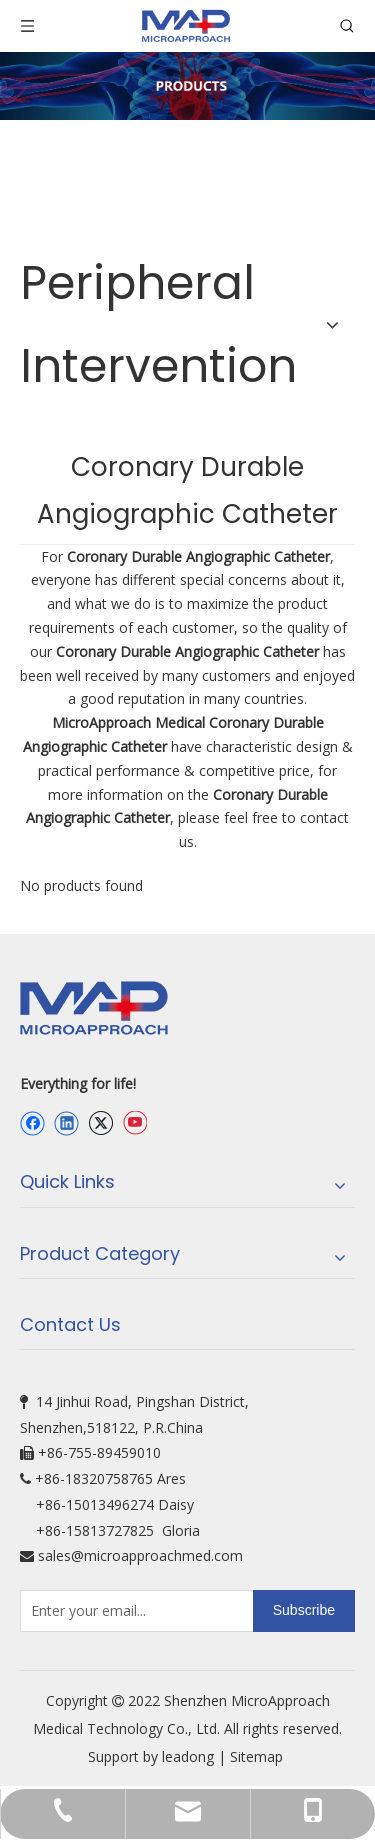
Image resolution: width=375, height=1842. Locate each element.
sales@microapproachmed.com (140, 1555)
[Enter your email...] (132, 1611)
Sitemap (258, 1756)
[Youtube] (134, 1124)
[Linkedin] (66, 1124)
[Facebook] (32, 1124)
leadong (188, 1756)
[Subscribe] (304, 1611)
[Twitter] (100, 1124)
